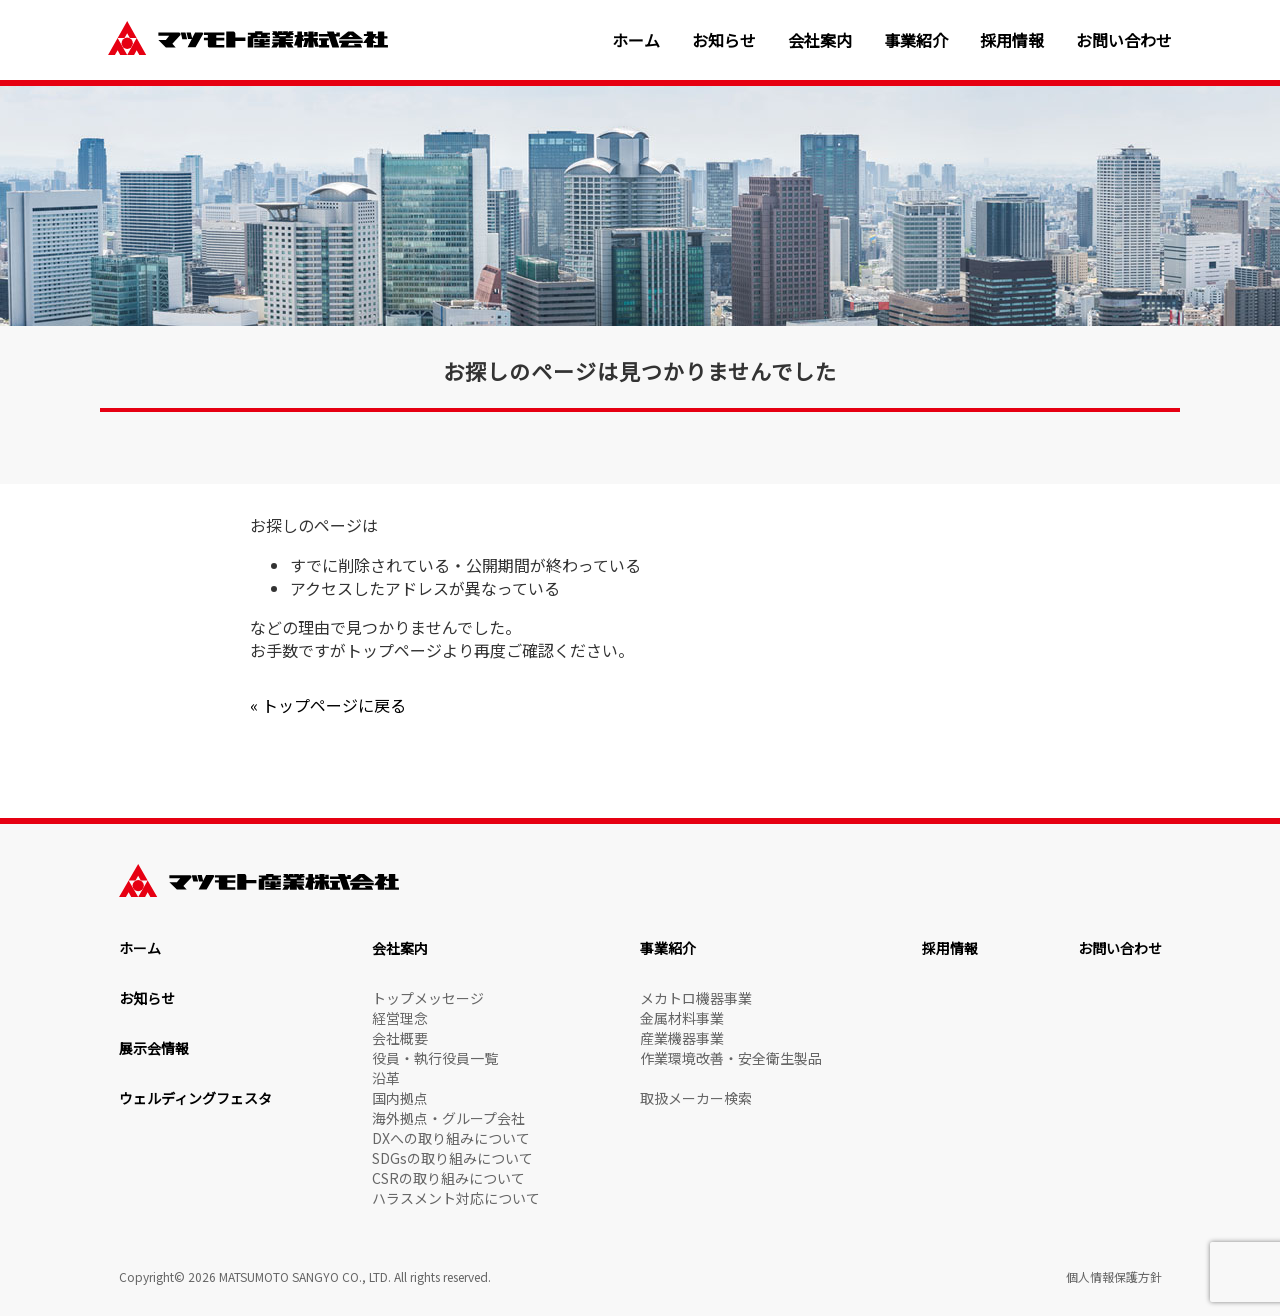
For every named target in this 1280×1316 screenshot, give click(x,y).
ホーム (636, 40)
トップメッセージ (428, 998)
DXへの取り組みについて (451, 1138)
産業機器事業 (682, 1038)
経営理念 (400, 1018)
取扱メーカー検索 (696, 1098)
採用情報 (1012, 40)
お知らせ (724, 40)
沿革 (386, 1078)
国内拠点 (400, 1098)
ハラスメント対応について (456, 1198)
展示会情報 (154, 1048)
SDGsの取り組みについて (452, 1158)
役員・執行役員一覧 (435, 1058)
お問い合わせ (1124, 40)
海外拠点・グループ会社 (448, 1118)
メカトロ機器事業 (696, 998)
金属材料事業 (682, 1018)
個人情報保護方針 (1114, 1276)
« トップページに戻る (328, 705)
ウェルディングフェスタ (195, 1098)
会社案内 (820, 40)
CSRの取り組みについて (448, 1178)
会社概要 (400, 1038)
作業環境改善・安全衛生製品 (731, 1058)
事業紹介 (916, 40)
